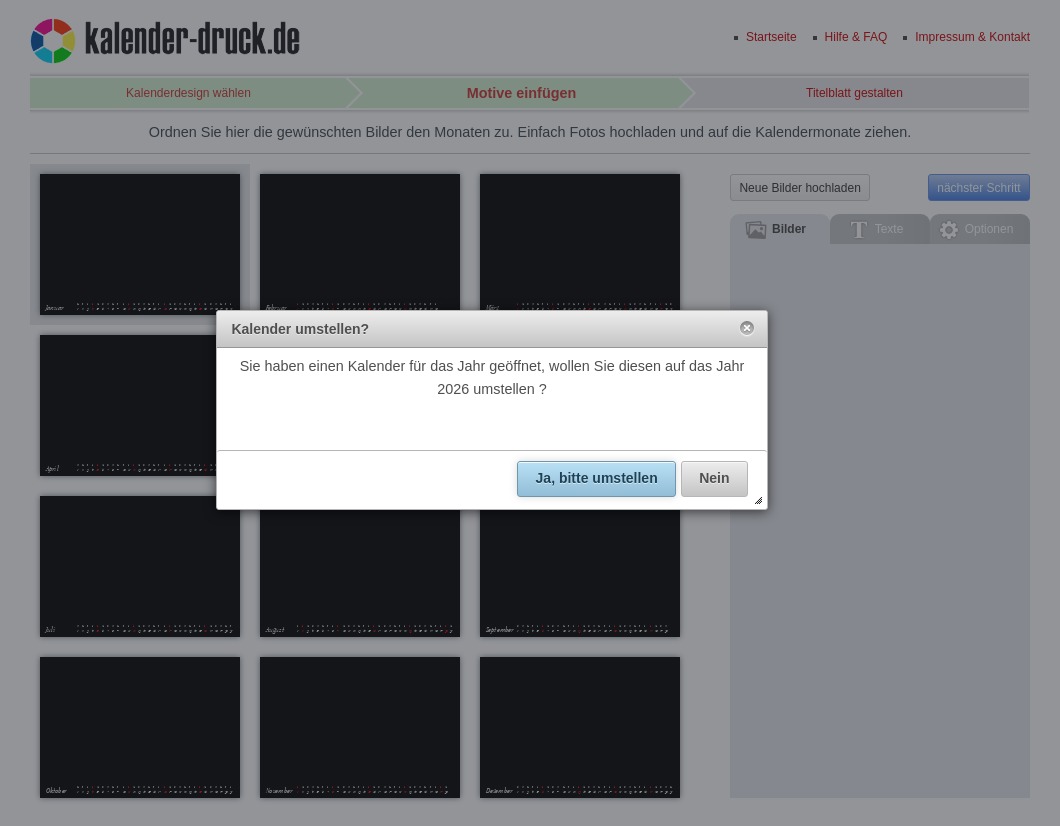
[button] (747, 329)
